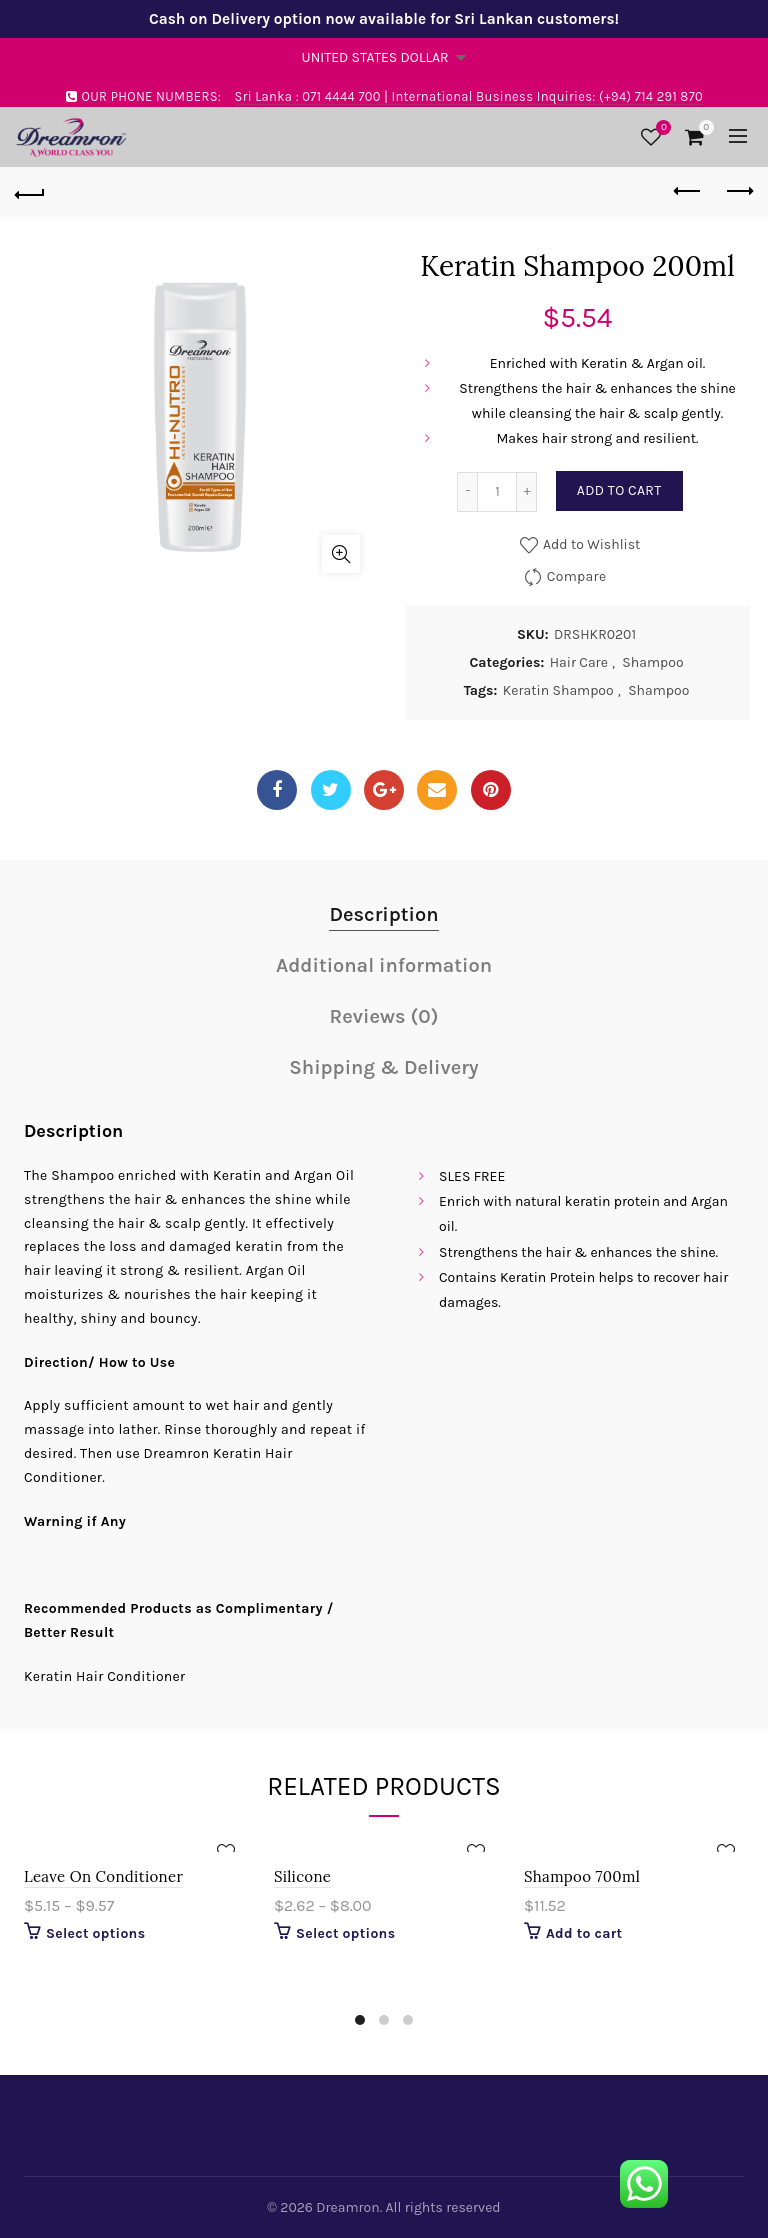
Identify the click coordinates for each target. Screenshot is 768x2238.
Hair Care (579, 662)
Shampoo (652, 662)
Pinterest (490, 790)
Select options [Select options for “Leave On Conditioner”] (95, 1933)
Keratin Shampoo (558, 690)
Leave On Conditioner (103, 1876)
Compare (577, 576)
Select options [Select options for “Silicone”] (345, 1933)
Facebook (277, 790)
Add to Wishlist (590, 544)
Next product (738, 191)
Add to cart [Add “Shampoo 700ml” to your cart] (584, 1933)
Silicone (302, 1876)
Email (437, 790)
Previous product (688, 191)
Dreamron (347, 2207)
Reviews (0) (384, 1016)
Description (383, 914)
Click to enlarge (341, 554)
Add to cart (619, 490)
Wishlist (661, 128)
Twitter (330, 790)
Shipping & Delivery (383, 1067)
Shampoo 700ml (582, 1876)
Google (384, 790)
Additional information (384, 965)
